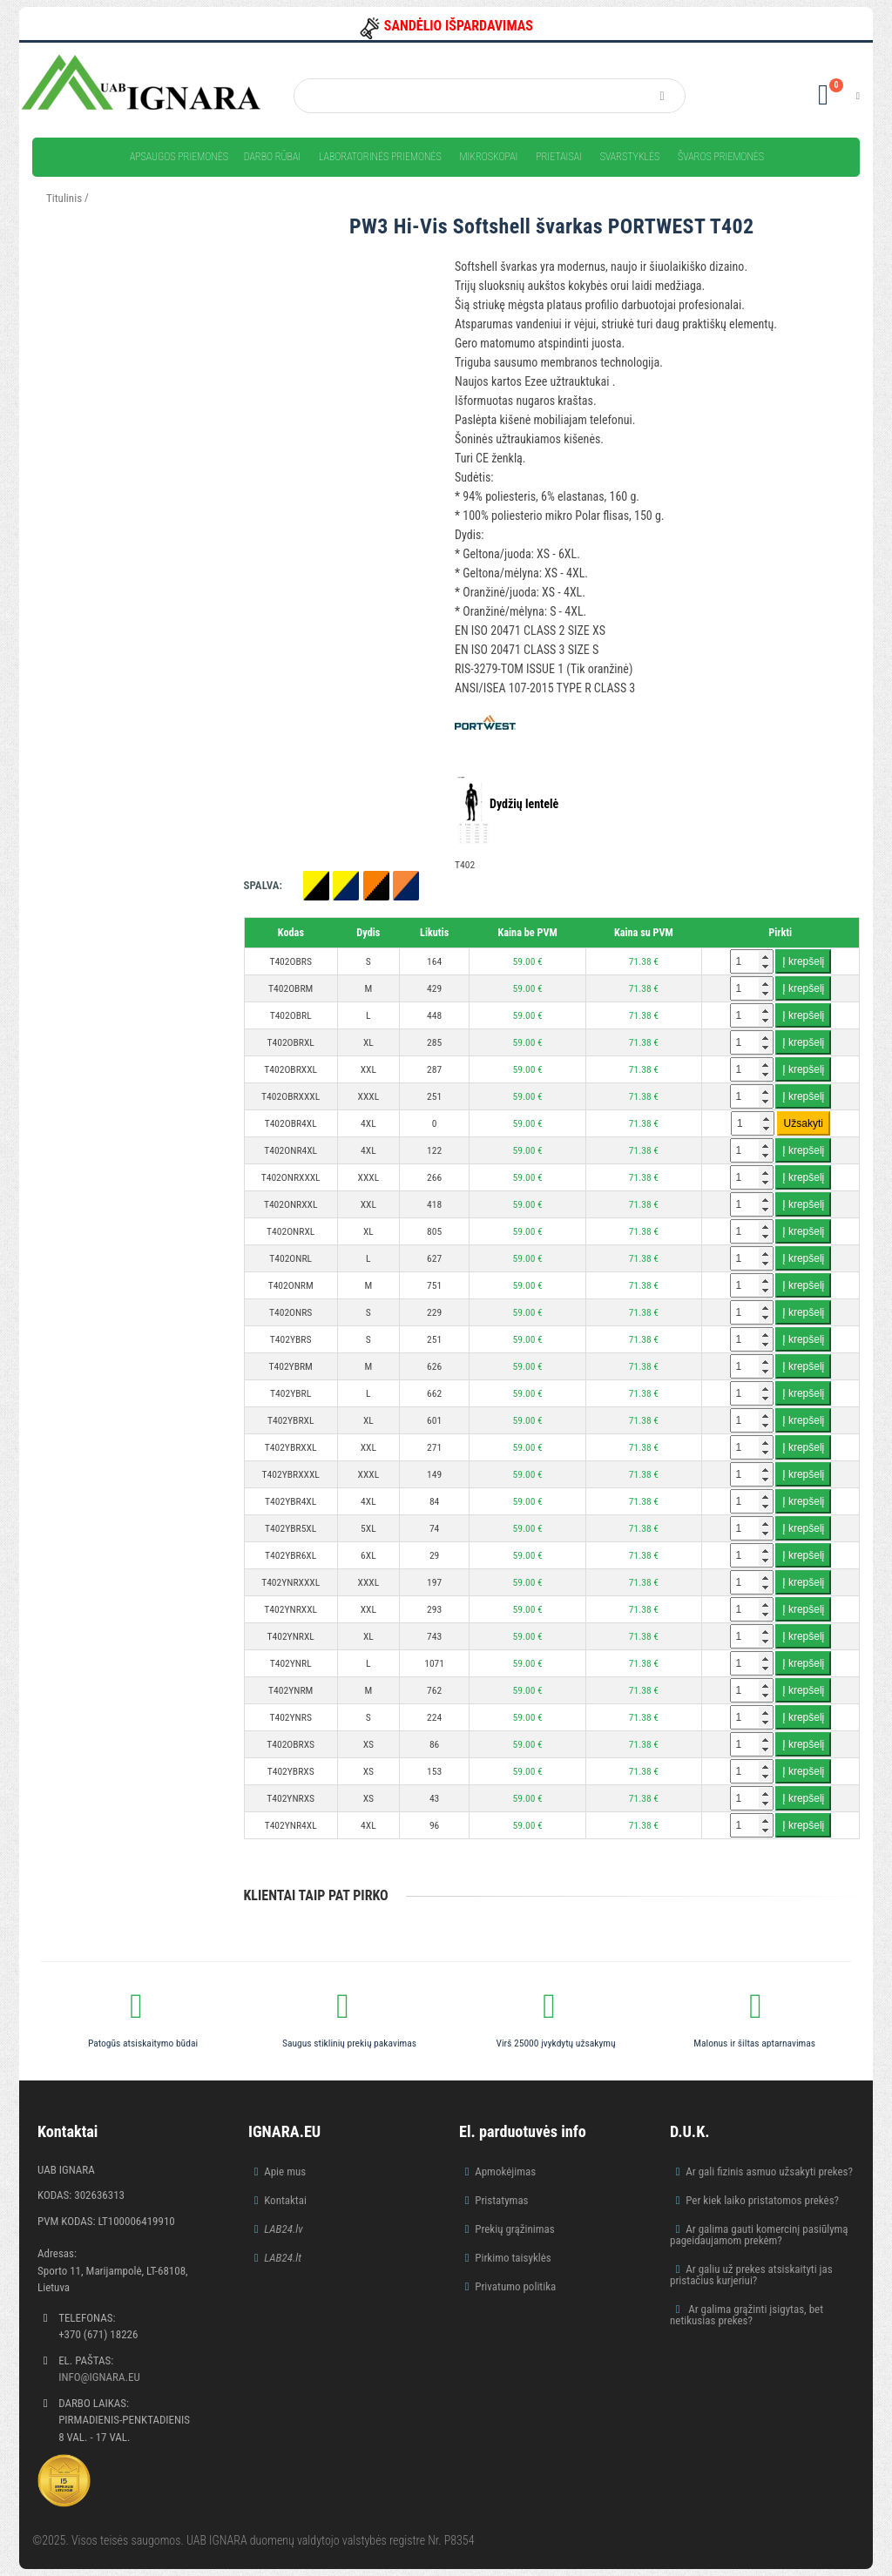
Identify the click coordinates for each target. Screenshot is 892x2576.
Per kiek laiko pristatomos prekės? (762, 2200)
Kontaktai (285, 2200)
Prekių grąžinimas (515, 2228)
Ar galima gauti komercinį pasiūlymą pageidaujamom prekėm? (759, 2234)
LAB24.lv (283, 2228)
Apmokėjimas (505, 2171)
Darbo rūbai (272, 157)
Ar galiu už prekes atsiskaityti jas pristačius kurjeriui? (751, 2274)
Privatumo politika (515, 2286)
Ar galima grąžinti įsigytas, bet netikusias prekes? (746, 2315)
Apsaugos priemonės (179, 157)
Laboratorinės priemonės (380, 157)
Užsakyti (803, 1123)
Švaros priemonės (721, 157)
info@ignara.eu (99, 2377)
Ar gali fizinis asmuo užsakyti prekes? (769, 2171)
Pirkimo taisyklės (513, 2257)
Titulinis (64, 198)
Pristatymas (501, 2200)
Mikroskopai (488, 157)
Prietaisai (559, 157)
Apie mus (285, 2171)
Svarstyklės (630, 157)
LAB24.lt (282, 2257)
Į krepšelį (803, 961)
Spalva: (263, 885)
